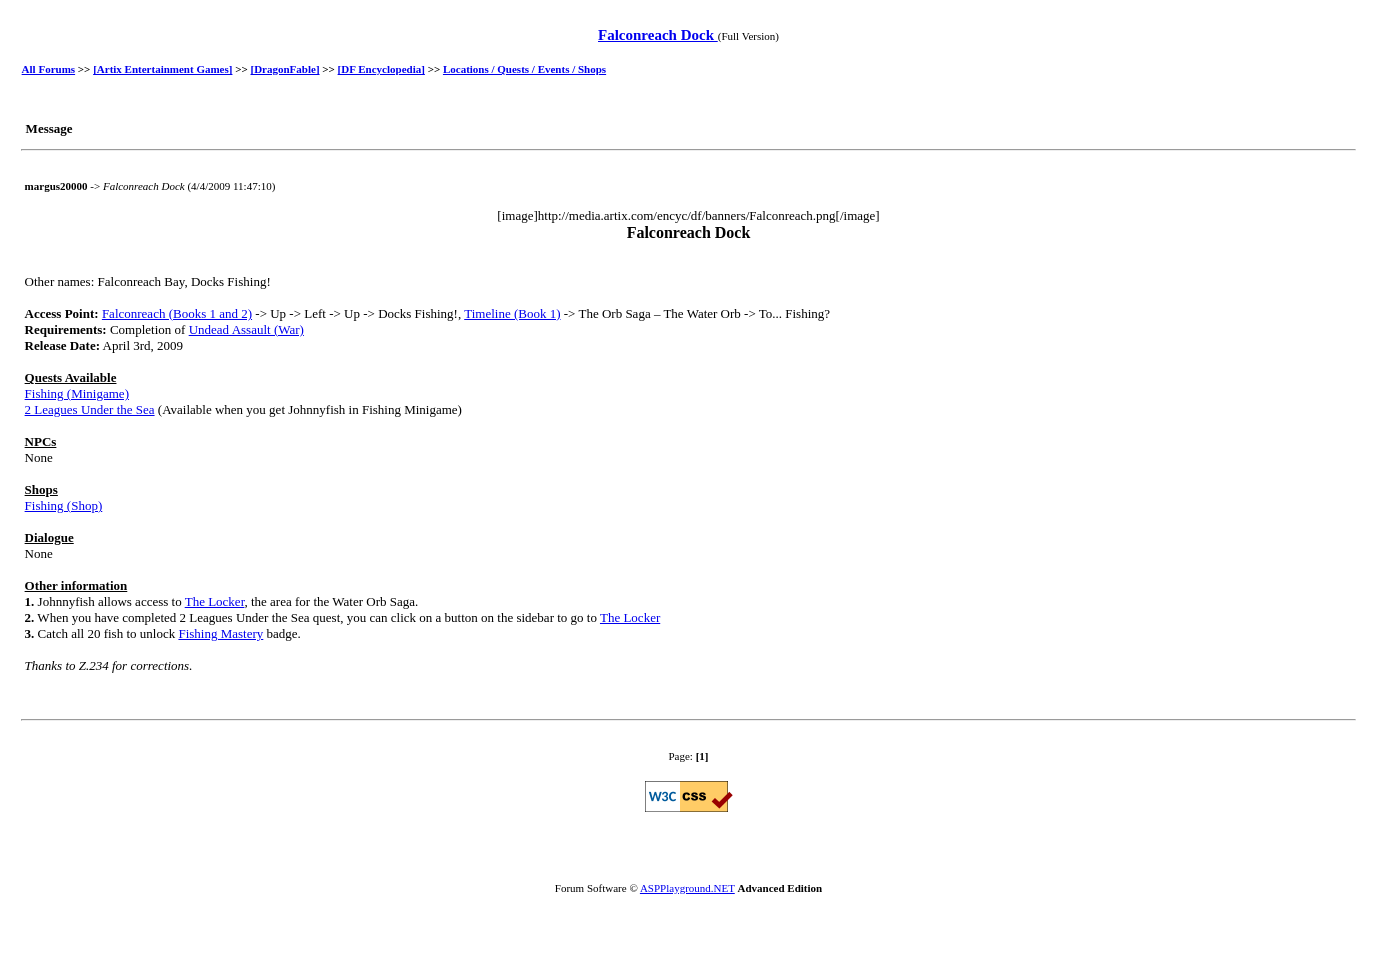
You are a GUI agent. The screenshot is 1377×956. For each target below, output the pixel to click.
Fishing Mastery (220, 633)
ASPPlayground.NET (687, 888)
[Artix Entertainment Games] (162, 69)
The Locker (215, 601)
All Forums (48, 69)
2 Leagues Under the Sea (90, 409)
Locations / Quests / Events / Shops (524, 69)
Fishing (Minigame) (77, 393)
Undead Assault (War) (246, 329)
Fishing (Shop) (64, 505)
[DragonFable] (285, 69)
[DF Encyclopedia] (381, 69)
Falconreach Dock (658, 35)
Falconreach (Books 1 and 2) (177, 313)
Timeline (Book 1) (512, 313)
